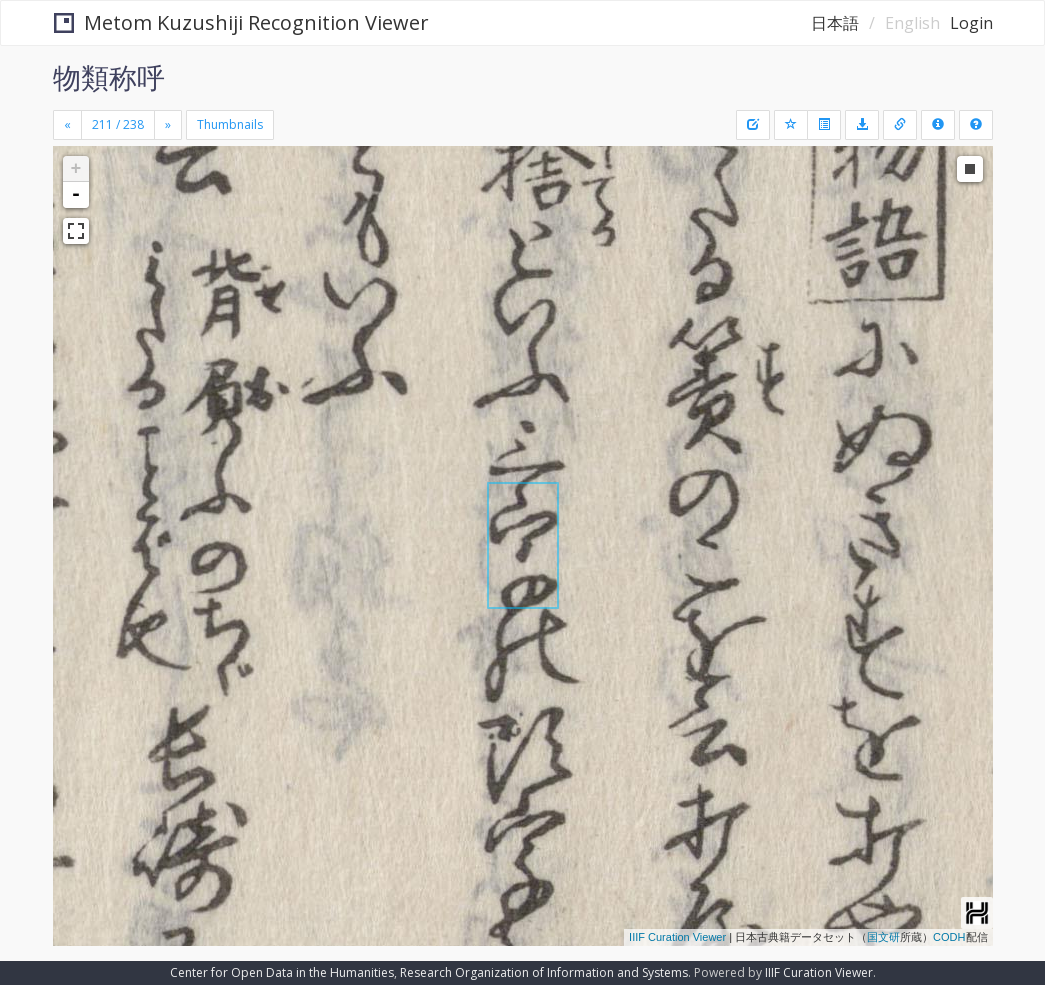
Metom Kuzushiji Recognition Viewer (241, 22)
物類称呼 (109, 77)
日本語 (835, 23)
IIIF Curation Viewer (677, 937)
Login (971, 23)
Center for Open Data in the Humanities (282, 972)
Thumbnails (230, 124)
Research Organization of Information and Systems (544, 972)
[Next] (168, 125)
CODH (949, 937)
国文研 (883, 937)
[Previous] (67, 125)
